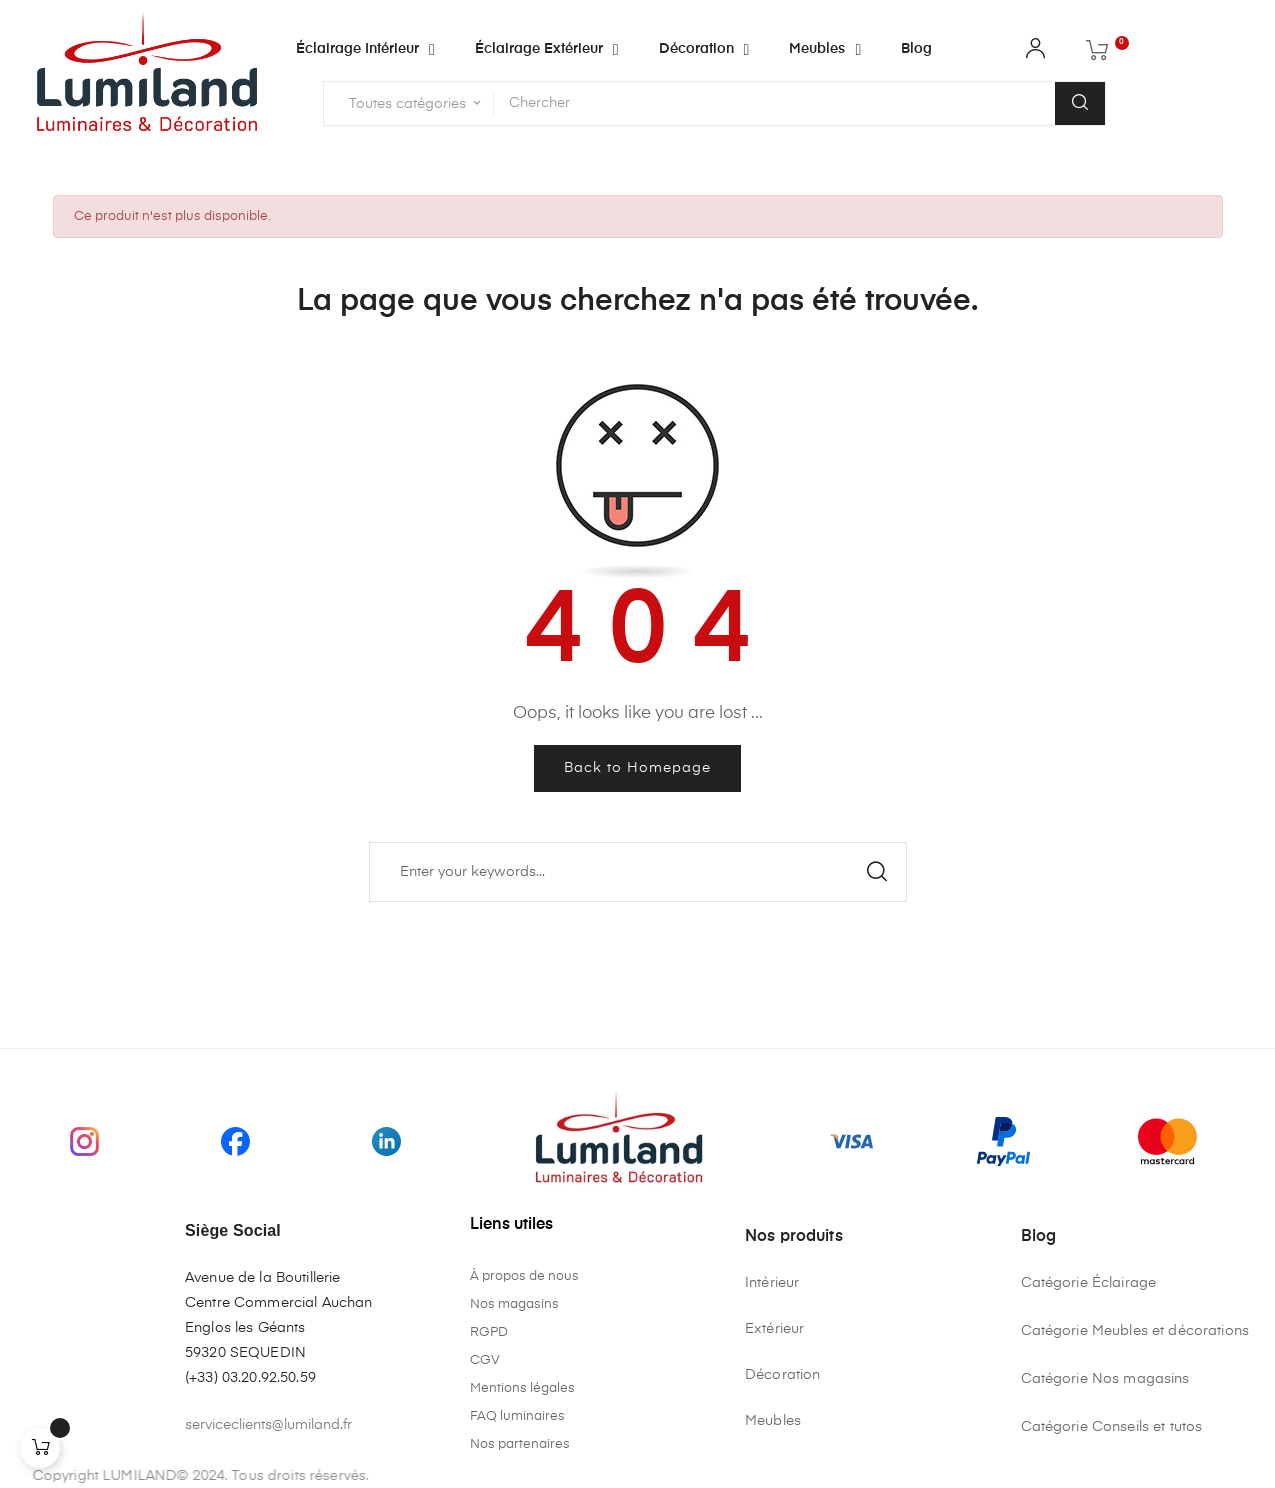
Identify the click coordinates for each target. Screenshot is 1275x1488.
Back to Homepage (637, 768)
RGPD (489, 1332)
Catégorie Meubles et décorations (1135, 1331)
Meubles (773, 1421)
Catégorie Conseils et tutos (1112, 1427)
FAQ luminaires (517, 1416)
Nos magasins (514, 1304)
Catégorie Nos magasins (1105, 1379)
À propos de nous (524, 1276)
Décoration (782, 1375)
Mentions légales (522, 1388)
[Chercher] (638, 872)
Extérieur (774, 1329)
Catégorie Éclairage (1089, 1283)
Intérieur (772, 1283)
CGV (485, 1360)
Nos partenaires (520, 1444)
